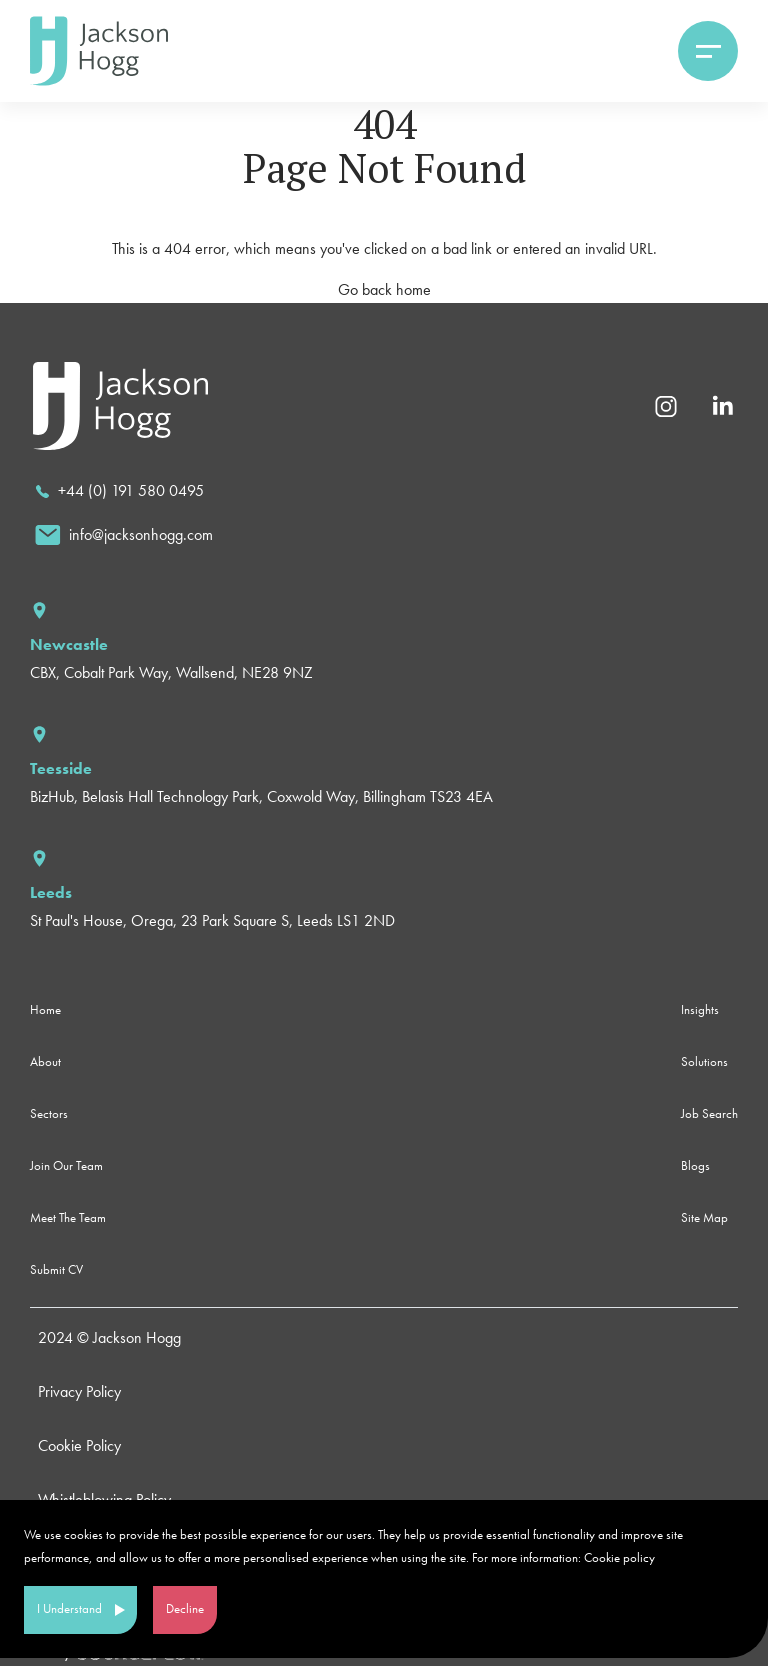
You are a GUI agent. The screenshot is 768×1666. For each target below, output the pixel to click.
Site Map (704, 1217)
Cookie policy (619, 1557)
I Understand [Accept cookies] (69, 1608)
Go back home (384, 289)
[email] (124, 535)
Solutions (704, 1061)
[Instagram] (666, 404)
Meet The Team (68, 1217)
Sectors (49, 1113)
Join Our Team (66, 1165)
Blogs (695, 1165)
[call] (119, 491)
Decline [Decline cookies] (185, 1608)
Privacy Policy (79, 1391)
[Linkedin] (722, 404)
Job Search (709, 1113)
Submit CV (56, 1269)
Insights (700, 1009)
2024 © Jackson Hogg (109, 1337)
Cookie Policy (79, 1445)
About (45, 1061)
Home (45, 1009)
